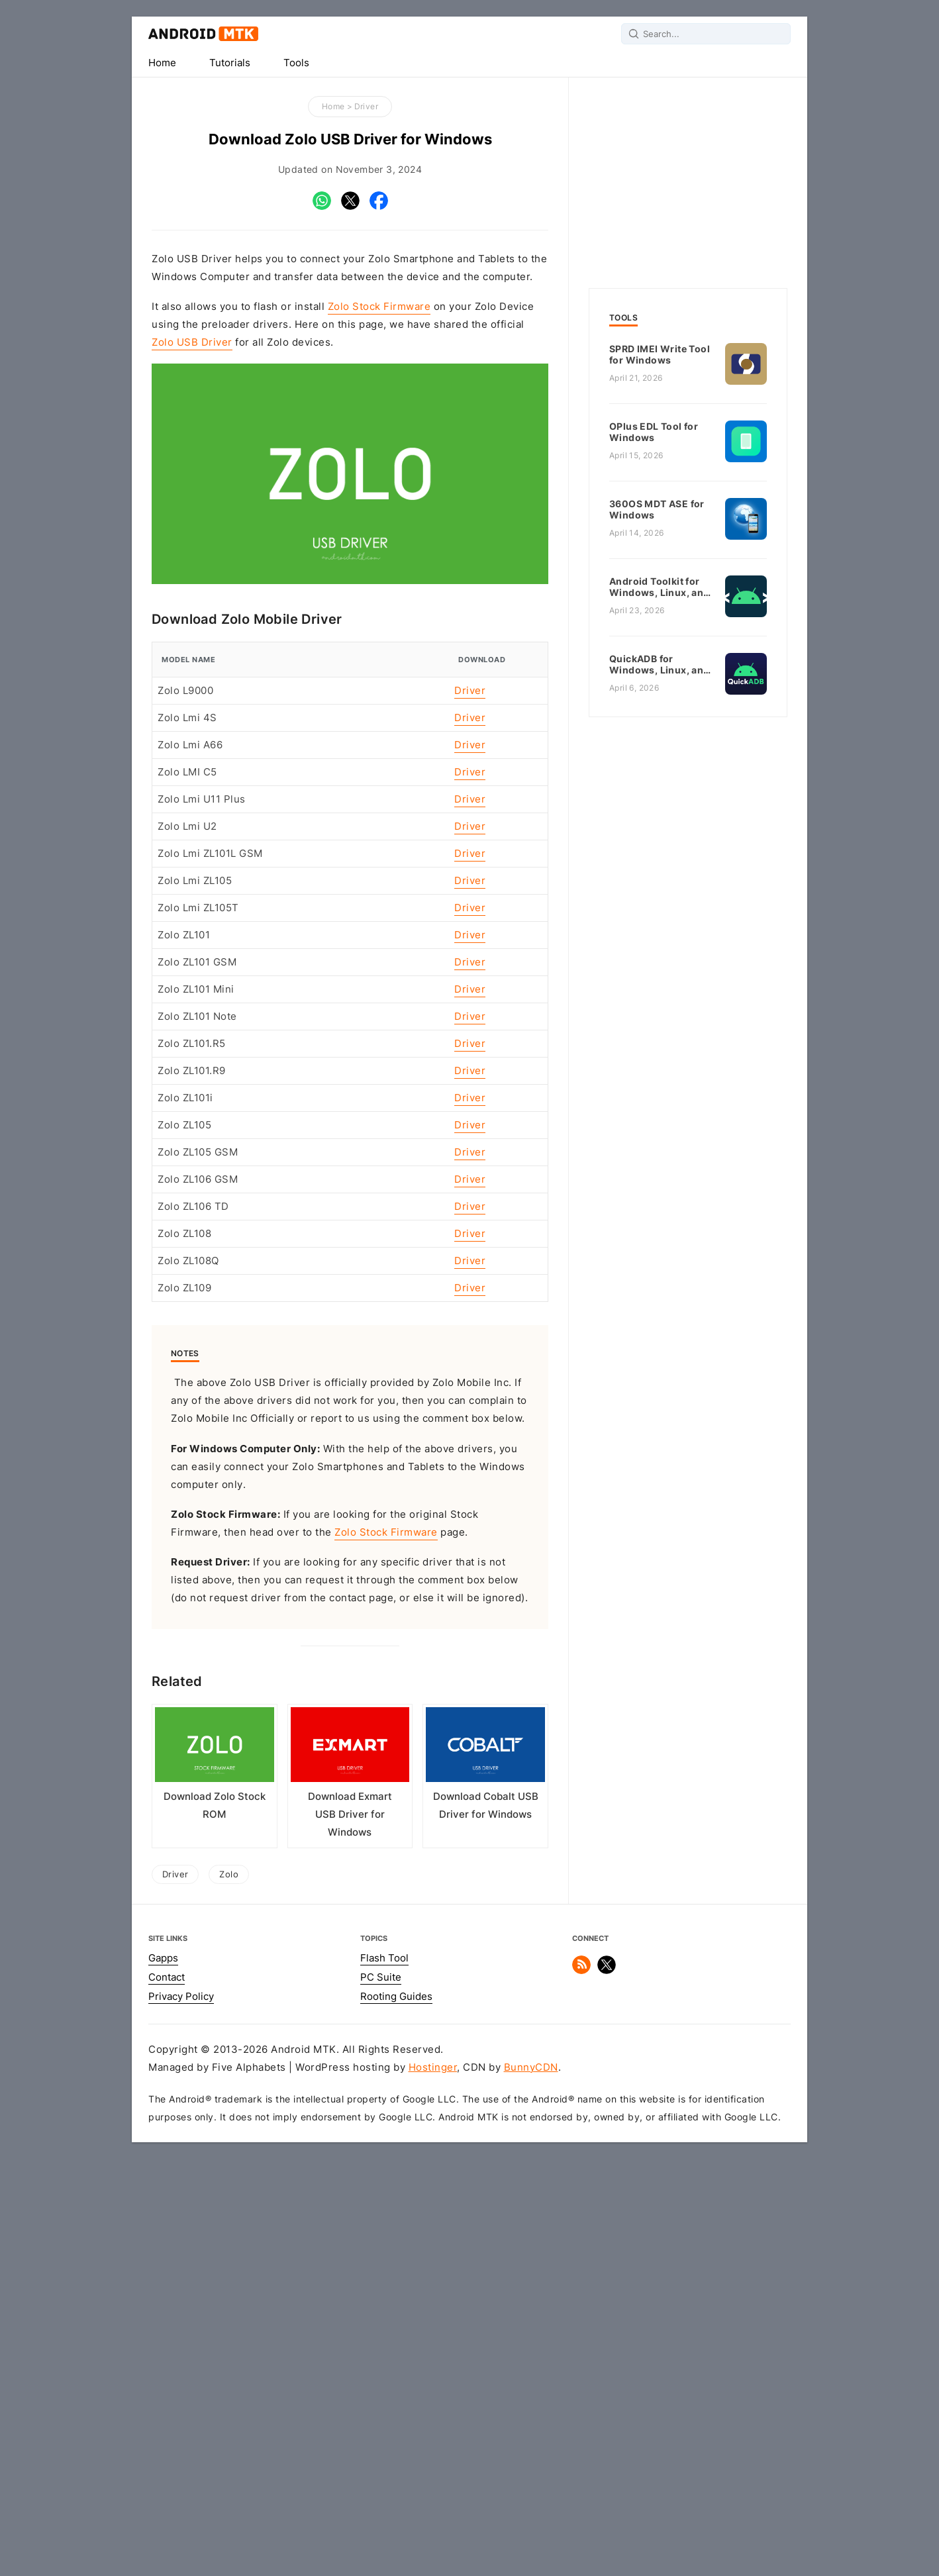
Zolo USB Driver (192, 342)
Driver (366, 106)
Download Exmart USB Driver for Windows (350, 2231)
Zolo (228, 2291)
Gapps (163, 2375)
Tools (296, 63)
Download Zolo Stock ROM (215, 2223)
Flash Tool (384, 2375)
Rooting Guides (396, 2414)
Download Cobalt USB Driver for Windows (485, 2223)
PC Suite (380, 2395)
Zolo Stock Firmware (379, 307)
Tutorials (229, 63)
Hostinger (433, 2485)
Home (162, 63)
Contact (166, 2395)
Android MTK (203, 33)
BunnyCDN (531, 2485)
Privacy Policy (181, 2414)
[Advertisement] (350, 700)
